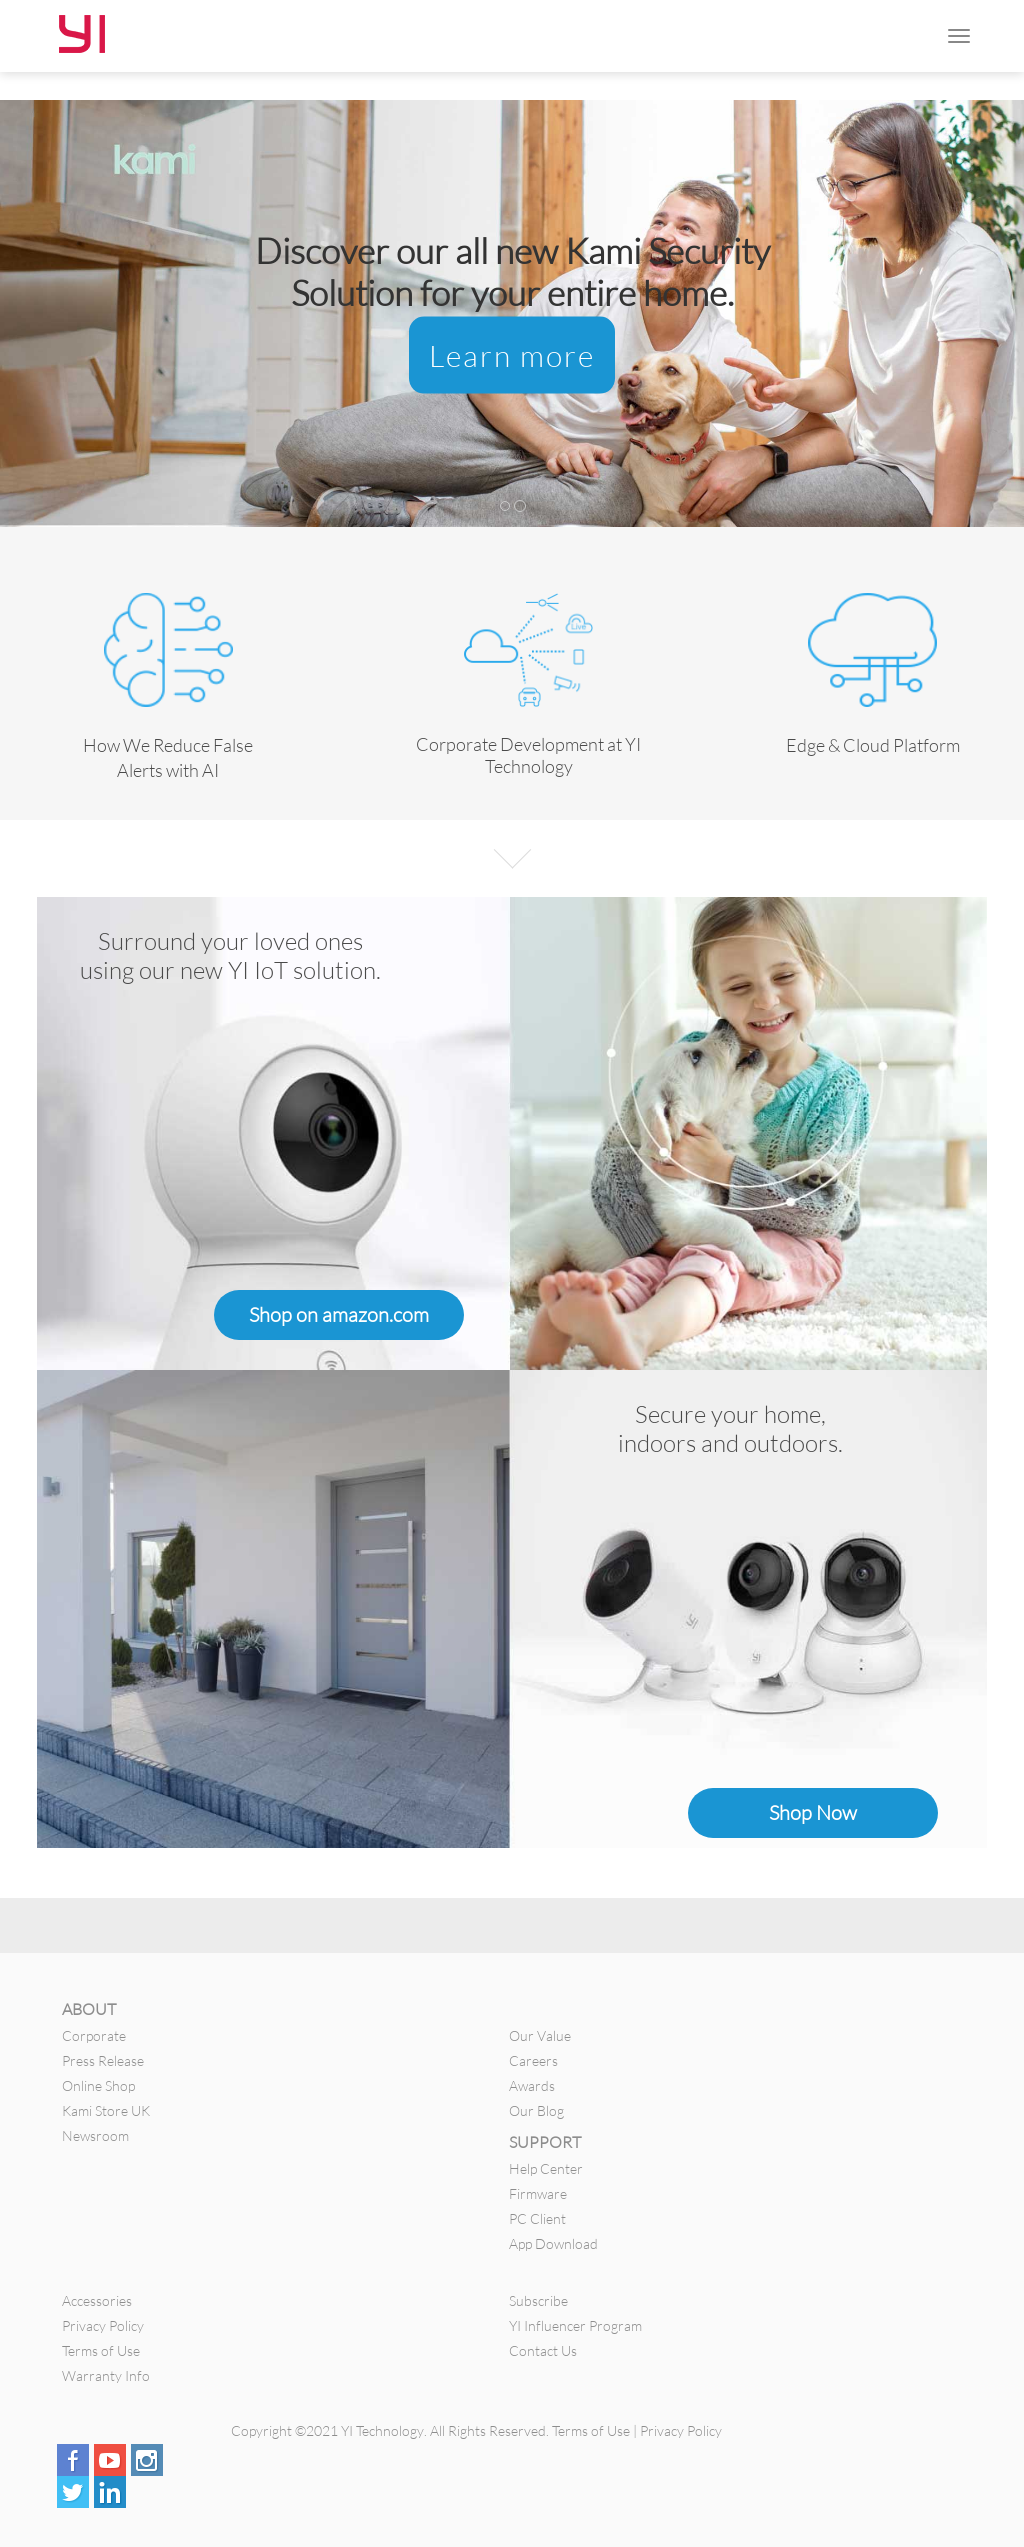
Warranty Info (106, 2375)
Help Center (546, 2168)
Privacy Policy (103, 2325)
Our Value (540, 2035)
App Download (553, 2243)
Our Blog (536, 2110)
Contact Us (543, 2350)
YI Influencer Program (575, 2325)
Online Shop (98, 2085)
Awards (532, 2085)
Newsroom (95, 2135)
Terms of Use (101, 2350)
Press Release (103, 2060)
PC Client (537, 2218)
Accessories (97, 2300)
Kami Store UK (106, 2110)
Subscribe (538, 2300)
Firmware (538, 2193)
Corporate (94, 2035)
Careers (533, 2060)
